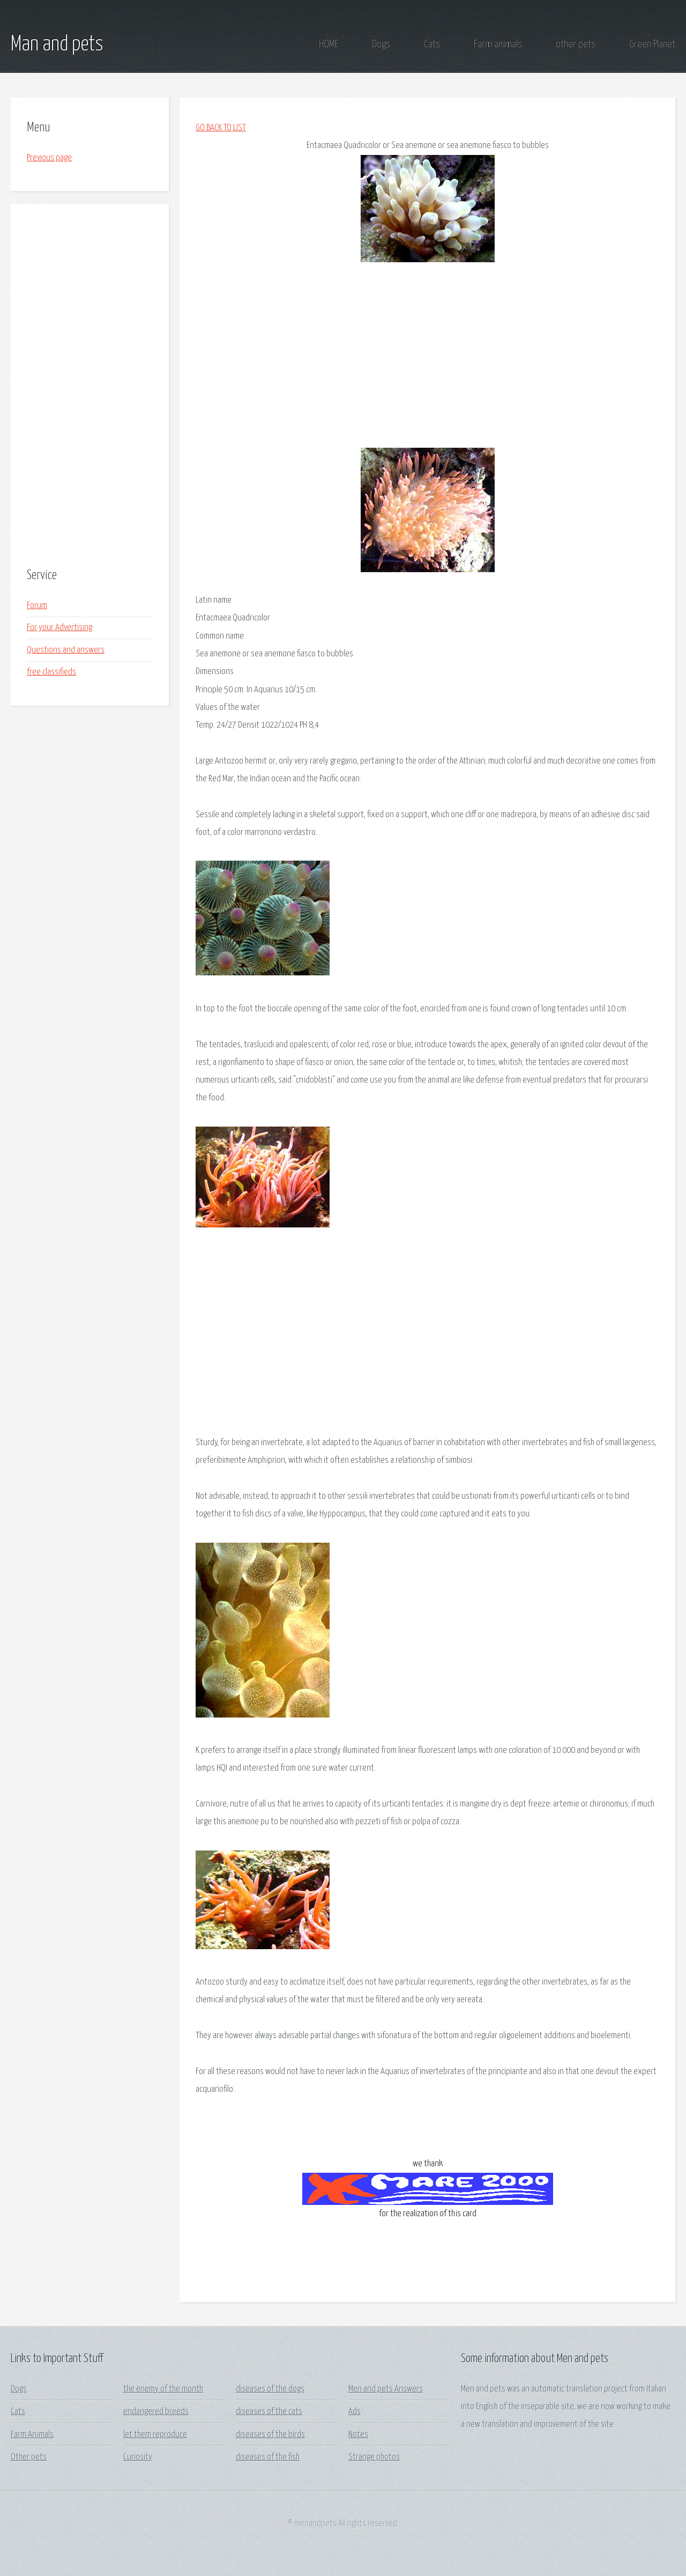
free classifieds (51, 672)
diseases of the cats (269, 2411)
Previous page (49, 157)
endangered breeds (156, 2411)
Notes (358, 2434)
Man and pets (57, 44)
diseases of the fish (268, 2457)
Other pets (29, 2457)
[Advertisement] (90, 386)
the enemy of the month (163, 2389)
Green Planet (652, 44)
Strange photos (374, 2457)
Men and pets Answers (385, 2389)
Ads (354, 2411)
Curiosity (137, 2457)
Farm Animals (32, 2434)
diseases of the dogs (270, 2389)
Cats (432, 44)
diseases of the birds (270, 2434)
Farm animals (498, 44)
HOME (328, 44)
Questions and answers (66, 650)
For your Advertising (59, 627)
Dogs (381, 44)
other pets (575, 44)
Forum (37, 605)
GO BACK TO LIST (221, 127)
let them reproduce (155, 2434)
